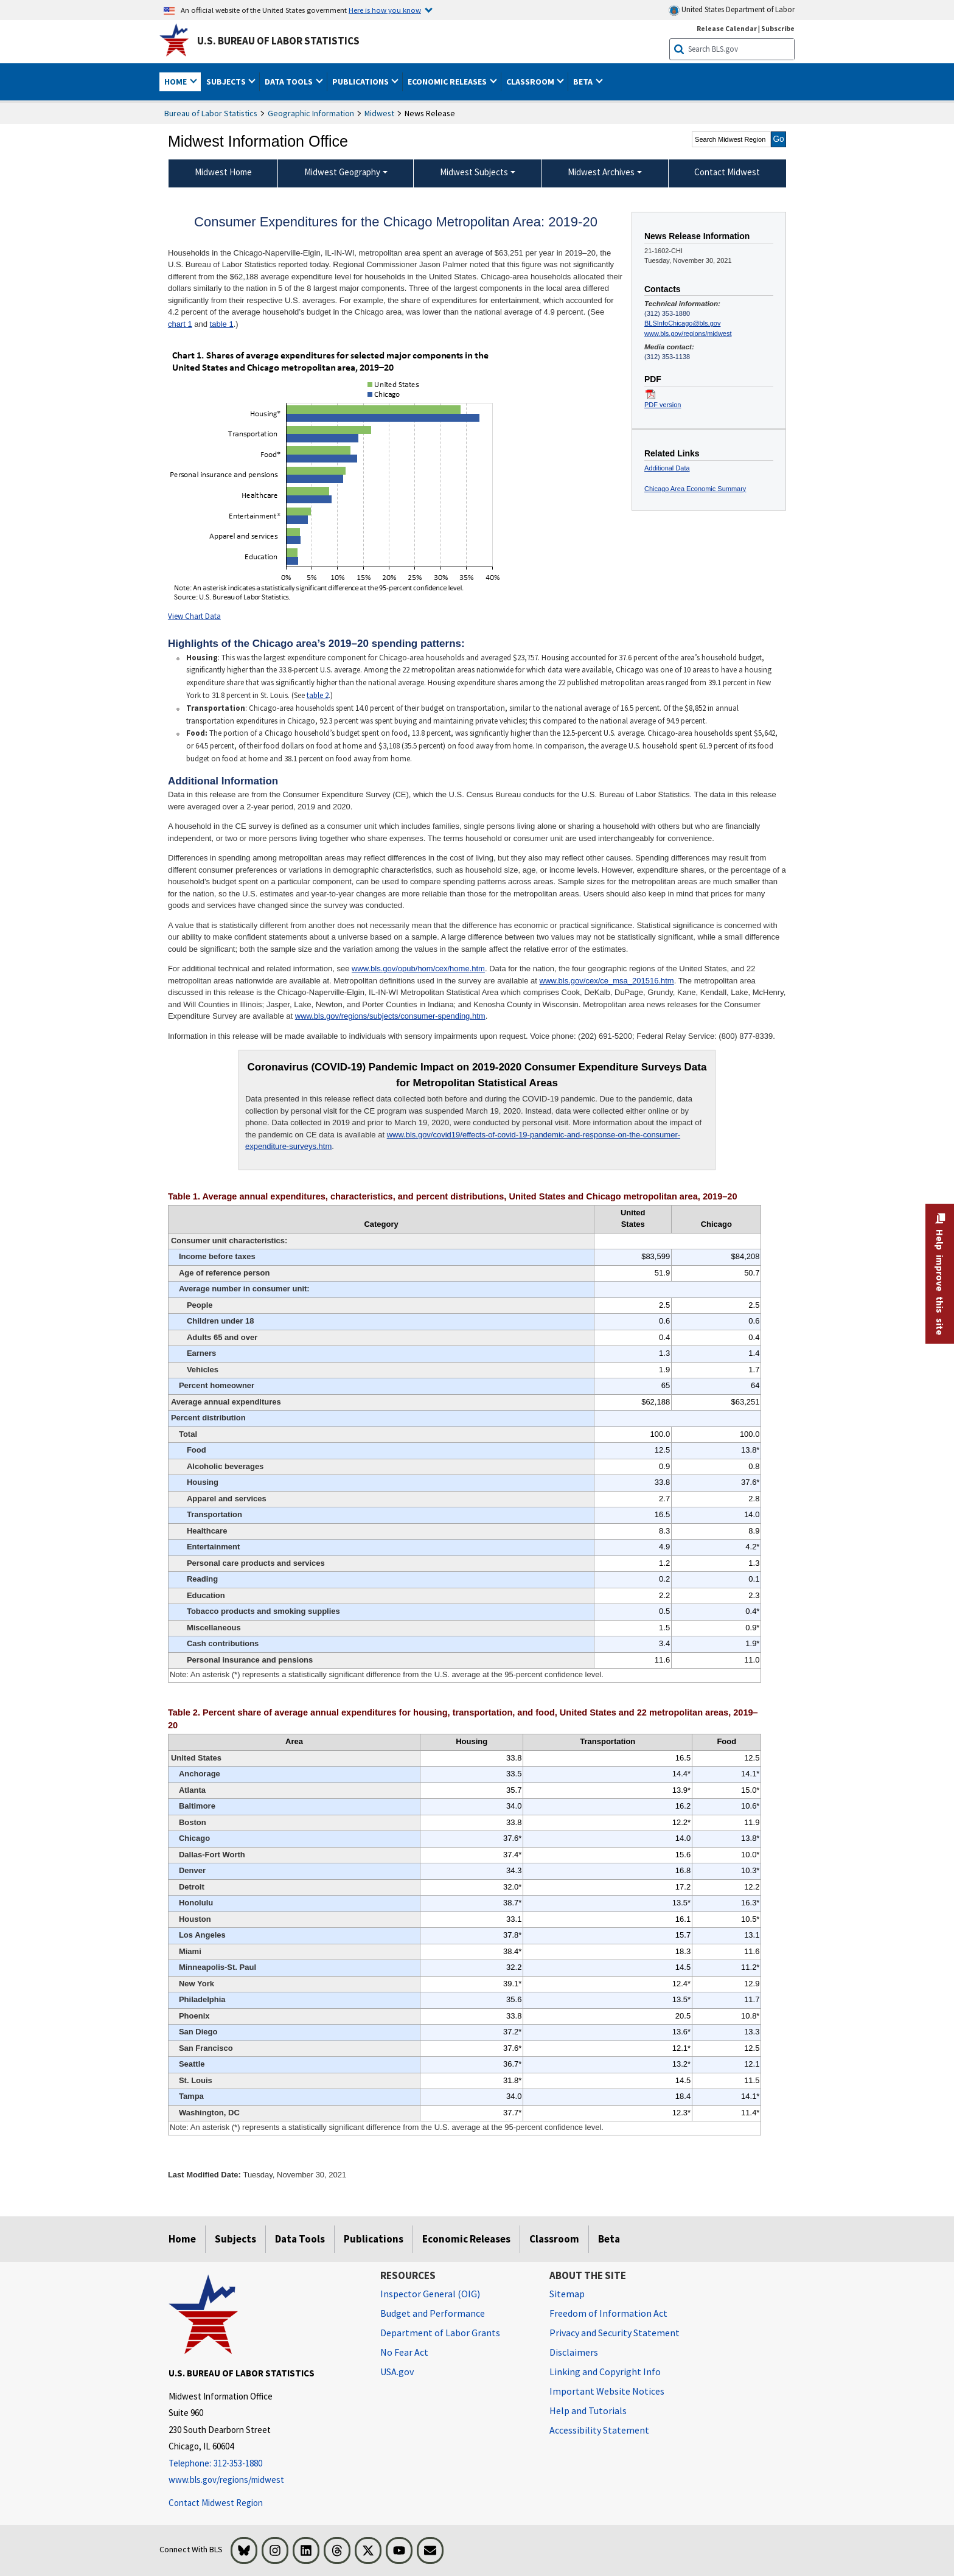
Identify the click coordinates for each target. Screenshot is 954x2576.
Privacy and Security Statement (614, 2332)
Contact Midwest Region (216, 2502)
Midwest (379, 113)
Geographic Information (311, 113)
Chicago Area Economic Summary (695, 488)
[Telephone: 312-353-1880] (265, 2464)
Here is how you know (385, 10)
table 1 (222, 324)
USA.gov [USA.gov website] (397, 2371)
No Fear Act (404, 2352)
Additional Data (667, 468)
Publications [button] (361, 81)
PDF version (662, 404)
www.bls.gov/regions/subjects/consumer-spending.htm (390, 1016)
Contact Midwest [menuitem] (727, 172)
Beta (609, 2239)
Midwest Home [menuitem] (223, 172)
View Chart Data (194, 616)
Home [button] (176, 81)
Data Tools (300, 2239)
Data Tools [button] (290, 81)
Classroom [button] (531, 81)
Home (182, 2239)
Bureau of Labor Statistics (210, 113)
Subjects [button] (227, 81)
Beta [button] (583, 81)
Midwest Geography (342, 172)
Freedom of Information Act (608, 2313)
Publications (373, 2239)
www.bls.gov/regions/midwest (687, 333)
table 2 (318, 695)
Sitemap (567, 2294)
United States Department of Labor (732, 10)
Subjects (235, 2239)
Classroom (554, 2239)
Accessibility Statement (599, 2430)
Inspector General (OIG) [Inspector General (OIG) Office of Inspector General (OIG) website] (430, 2294)
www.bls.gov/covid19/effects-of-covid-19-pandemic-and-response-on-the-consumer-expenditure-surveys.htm (462, 1140)
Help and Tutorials (588, 2410)
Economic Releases (466, 2239)
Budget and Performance (432, 2313)
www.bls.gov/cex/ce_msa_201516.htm (607, 980)
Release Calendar (727, 28)
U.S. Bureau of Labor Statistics (278, 40)
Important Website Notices (606, 2391)
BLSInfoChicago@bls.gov (682, 323)
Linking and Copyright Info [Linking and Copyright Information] (605, 2371)
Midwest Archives (601, 172)
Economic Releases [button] (448, 81)
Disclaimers (573, 2352)
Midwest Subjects (474, 172)
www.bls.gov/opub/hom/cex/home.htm (418, 968)
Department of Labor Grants (440, 2332)
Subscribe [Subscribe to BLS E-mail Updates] (778, 28)
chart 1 (180, 324)
